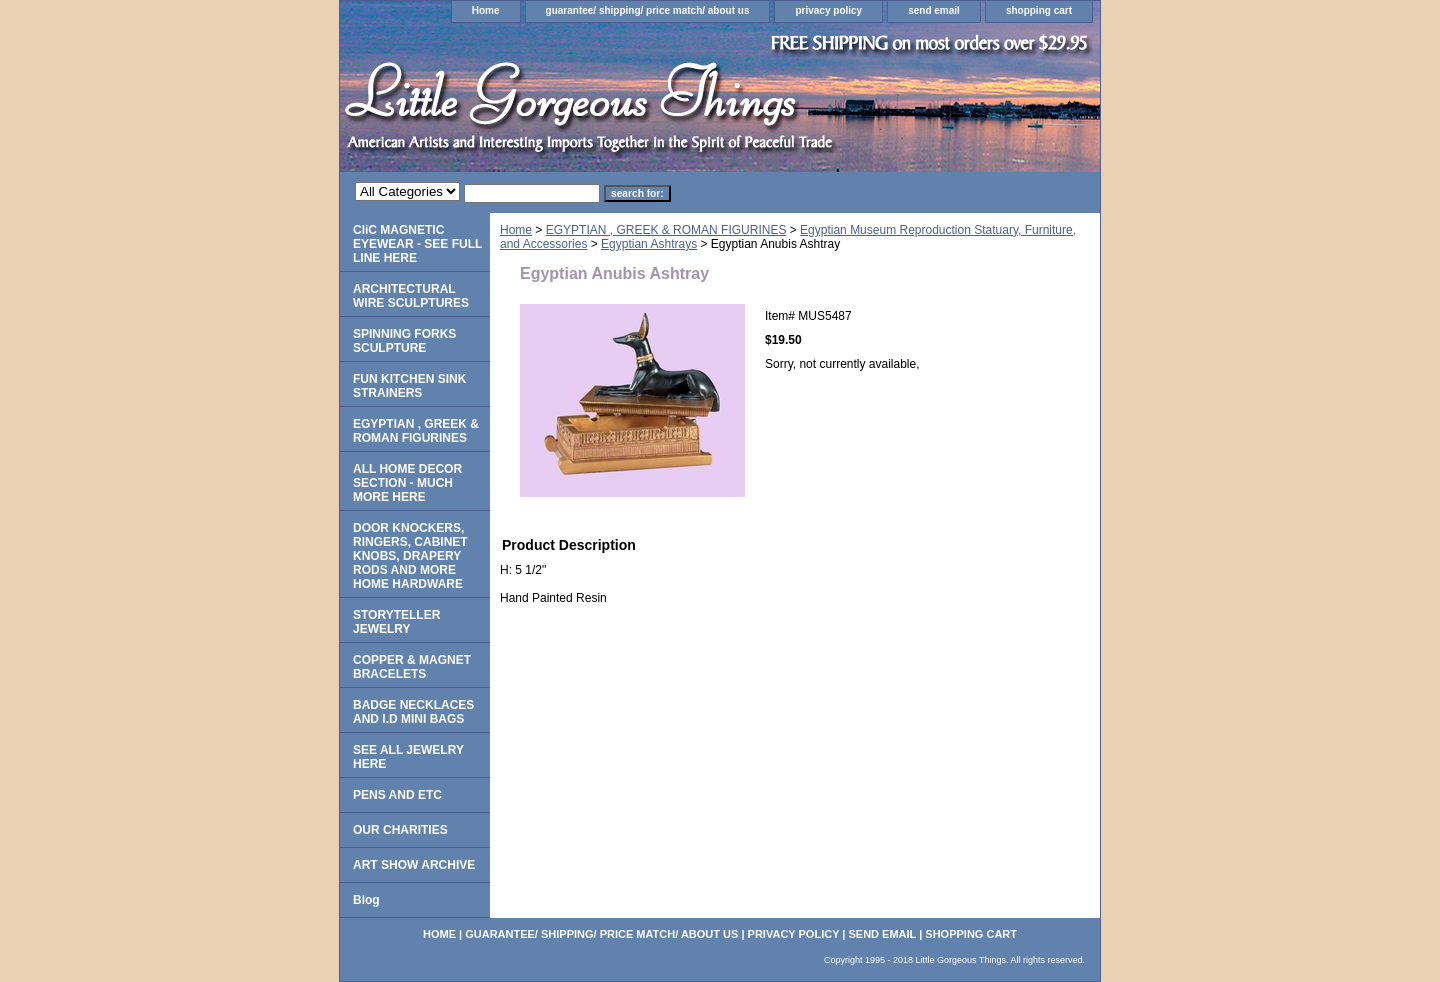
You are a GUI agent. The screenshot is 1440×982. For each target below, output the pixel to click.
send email (934, 10)
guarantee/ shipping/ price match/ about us (648, 10)
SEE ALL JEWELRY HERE (408, 757)
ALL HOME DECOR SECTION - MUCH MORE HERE (407, 483)
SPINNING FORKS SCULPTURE (404, 341)
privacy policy (828, 10)
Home (486, 10)
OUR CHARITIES (400, 830)
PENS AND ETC (397, 795)
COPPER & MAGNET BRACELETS (412, 667)
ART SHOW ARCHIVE (414, 865)
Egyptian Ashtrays (649, 244)
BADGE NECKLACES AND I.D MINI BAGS (413, 712)
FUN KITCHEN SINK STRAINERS (409, 386)
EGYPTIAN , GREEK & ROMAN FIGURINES (666, 230)
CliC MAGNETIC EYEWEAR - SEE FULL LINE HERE (417, 244)
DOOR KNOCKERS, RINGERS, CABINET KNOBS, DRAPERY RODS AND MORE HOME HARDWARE (410, 556)
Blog (366, 900)
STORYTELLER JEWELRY (396, 622)
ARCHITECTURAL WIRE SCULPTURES (411, 296)
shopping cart (1039, 10)
